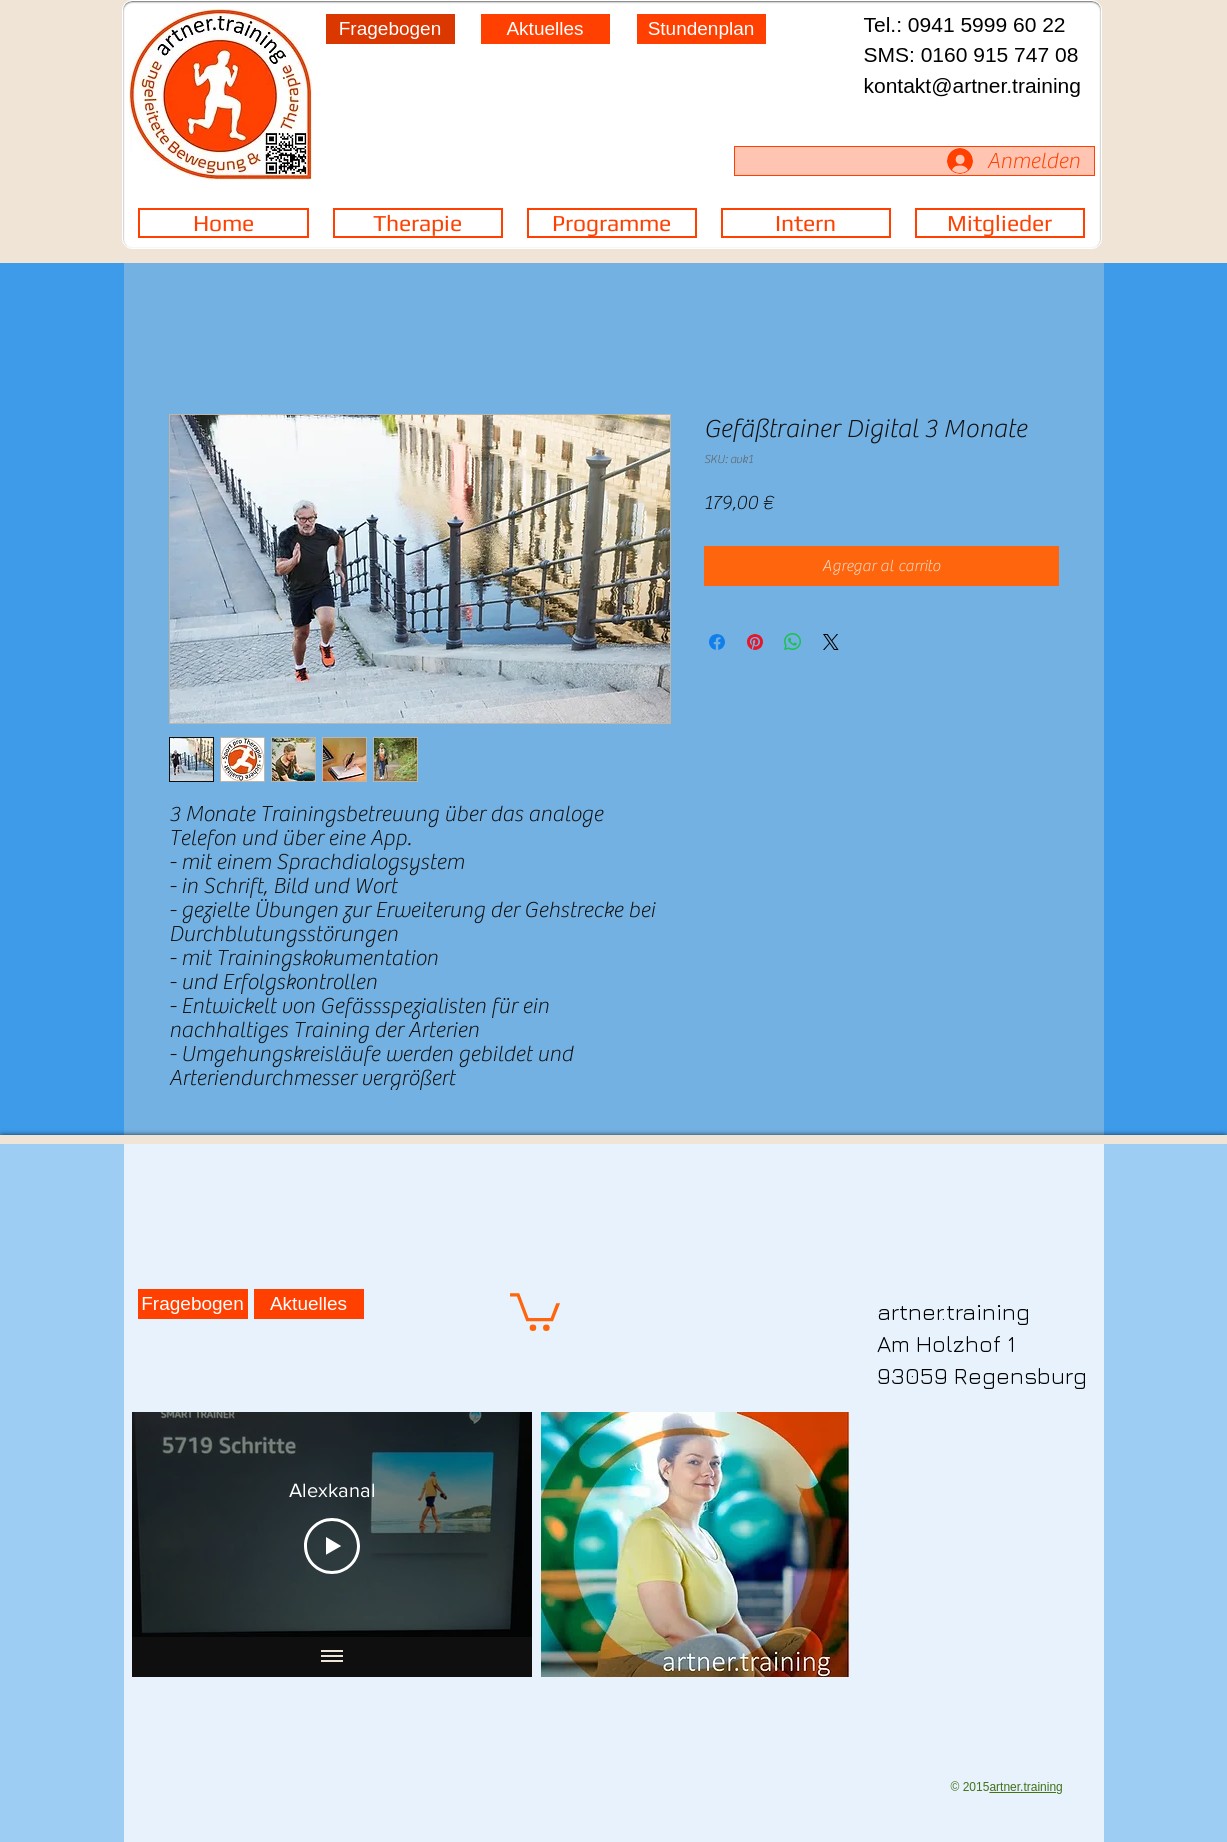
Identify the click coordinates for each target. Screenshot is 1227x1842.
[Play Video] (332, 1546)
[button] (535, 1310)
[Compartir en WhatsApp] (793, 642)
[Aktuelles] (545, 29)
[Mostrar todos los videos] (332, 1657)
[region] (612, 124)
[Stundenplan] (701, 29)
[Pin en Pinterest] (755, 642)
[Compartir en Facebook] (717, 642)
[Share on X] (831, 642)
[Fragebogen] (390, 29)
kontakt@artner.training (972, 85)
